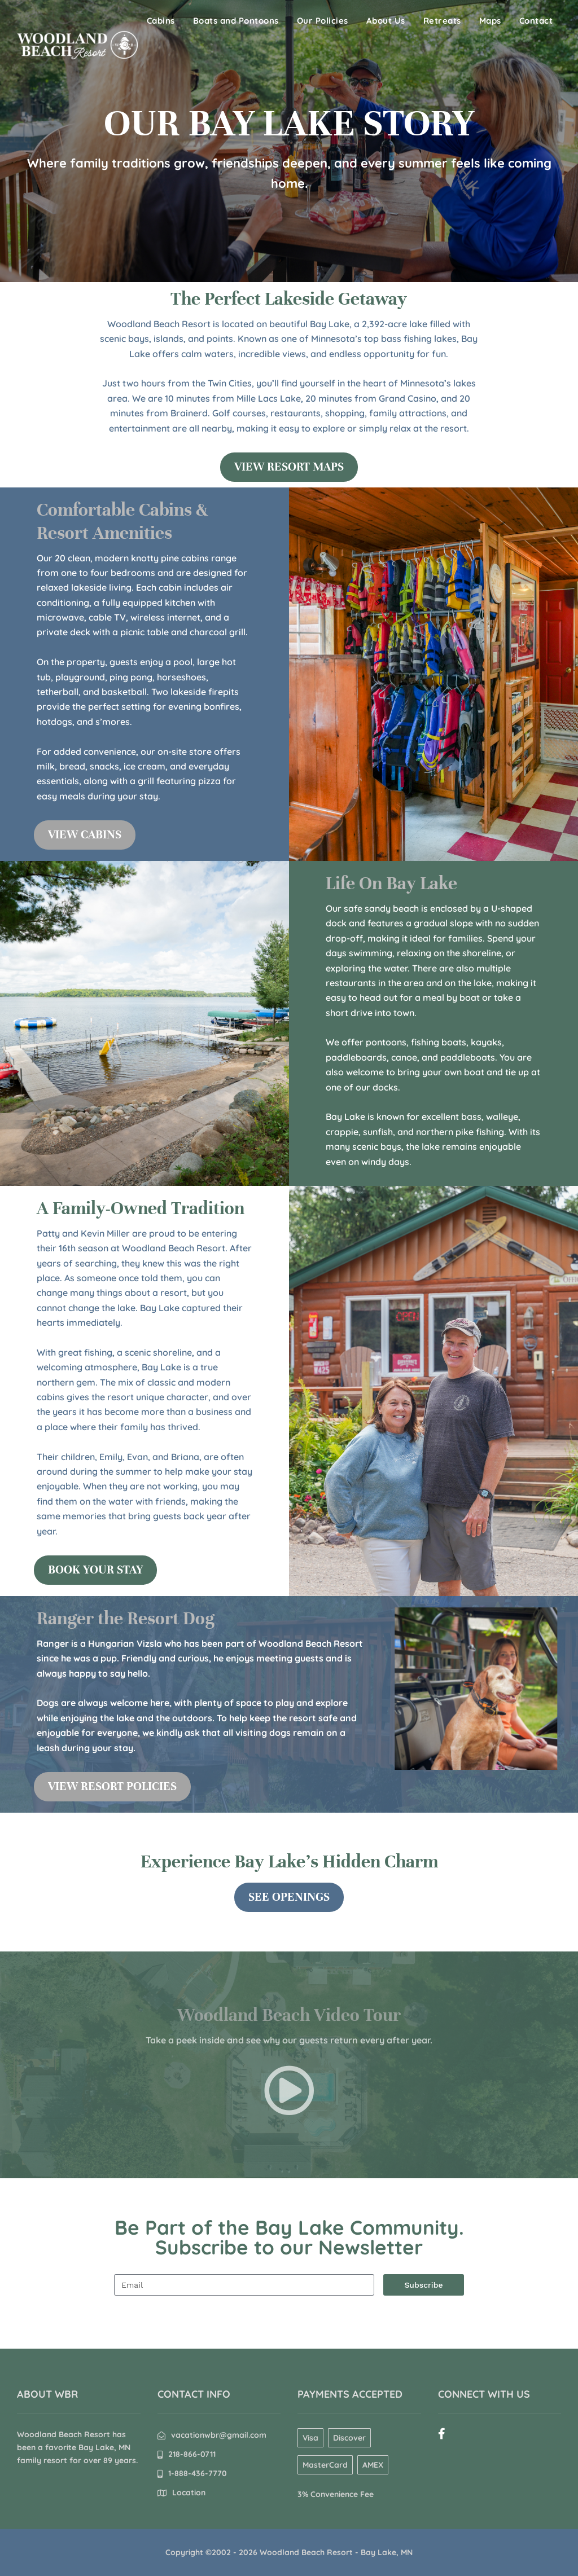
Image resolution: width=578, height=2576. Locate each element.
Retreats (442, 20)
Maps (490, 20)
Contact (536, 20)
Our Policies (322, 20)
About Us (385, 20)
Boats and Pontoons (236, 20)
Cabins (161, 20)
